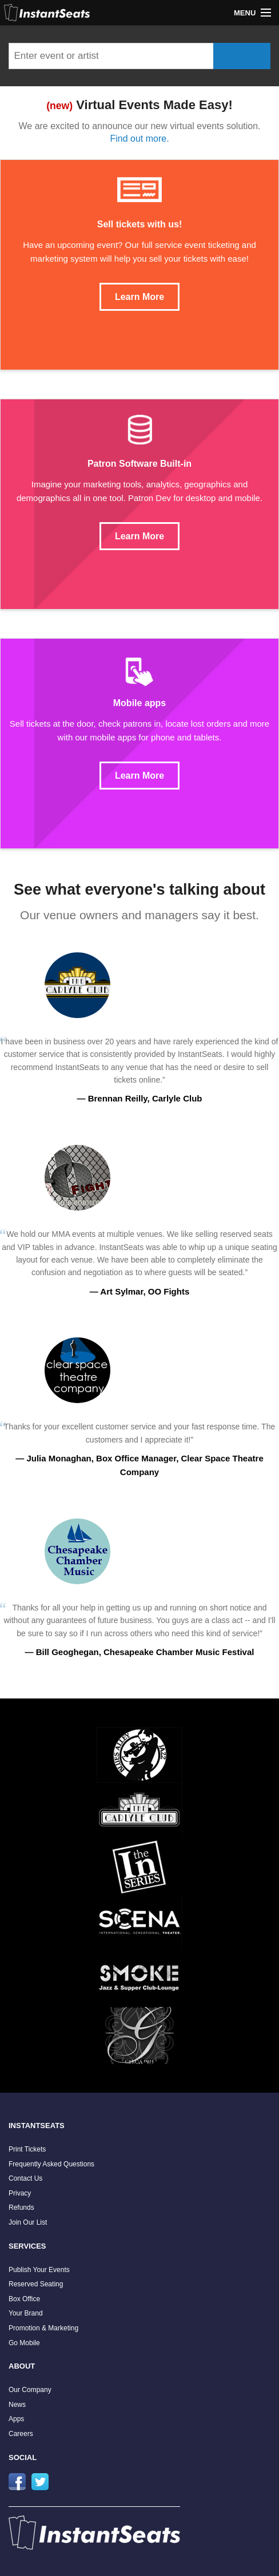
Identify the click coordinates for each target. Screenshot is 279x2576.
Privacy (20, 2193)
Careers (21, 2434)
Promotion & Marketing (43, 2328)
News (17, 2405)
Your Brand (26, 2313)
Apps (16, 2419)
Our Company (30, 2390)
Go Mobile (24, 2343)
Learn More (139, 297)
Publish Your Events (39, 2270)
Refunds (21, 2208)
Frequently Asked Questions (51, 2164)
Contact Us (25, 2178)
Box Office (24, 2299)
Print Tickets (27, 2149)
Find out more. (139, 138)
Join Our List (28, 2222)
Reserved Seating (36, 2284)
